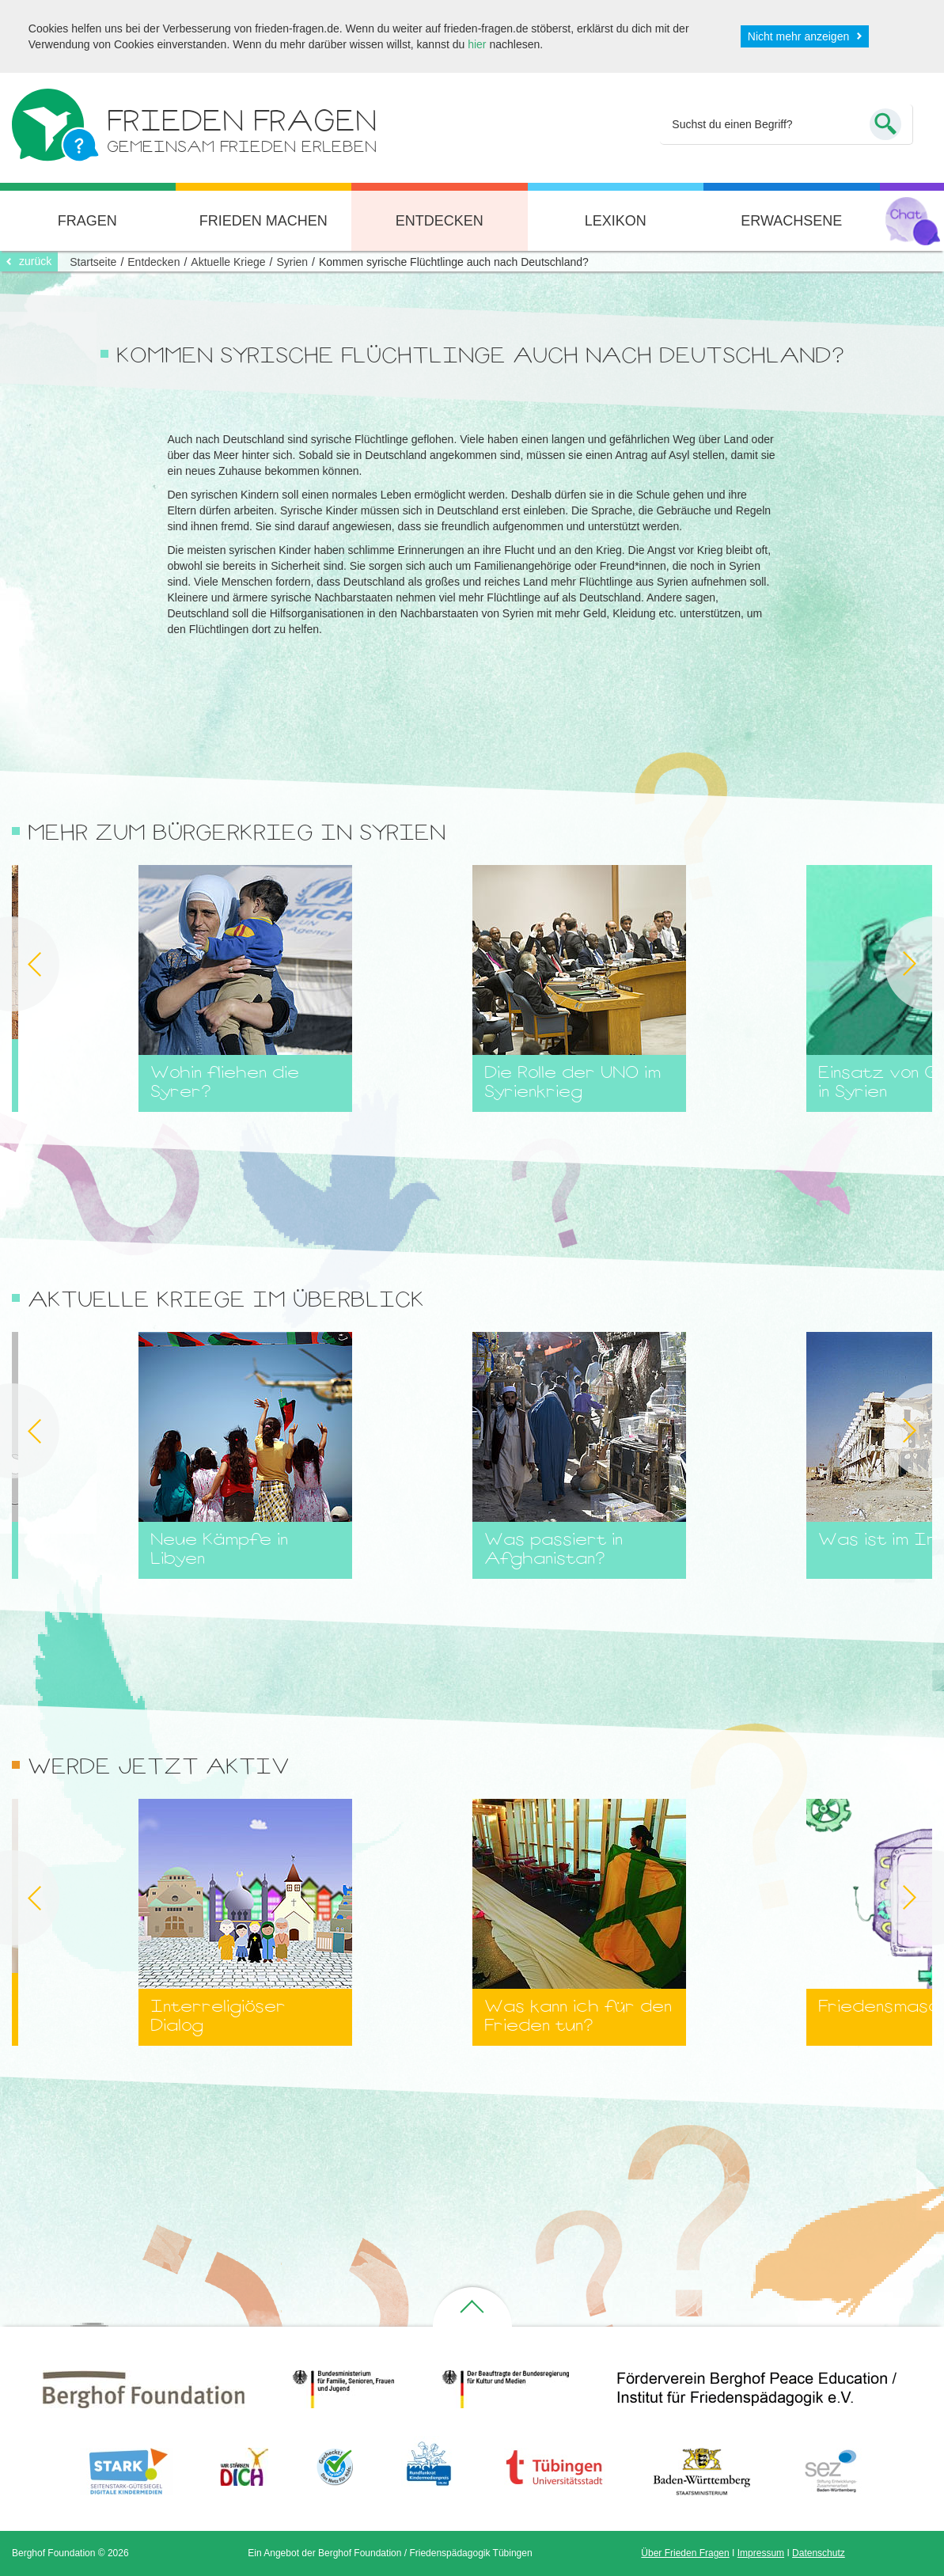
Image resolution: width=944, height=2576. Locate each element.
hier (477, 44)
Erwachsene (791, 221)
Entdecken (439, 221)
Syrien (292, 262)
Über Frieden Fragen (685, 2553)
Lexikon (615, 221)
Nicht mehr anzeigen (798, 36)
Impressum (760, 2553)
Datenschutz (818, 2553)
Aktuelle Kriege (228, 262)
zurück (35, 261)
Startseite (93, 262)
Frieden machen (263, 221)
